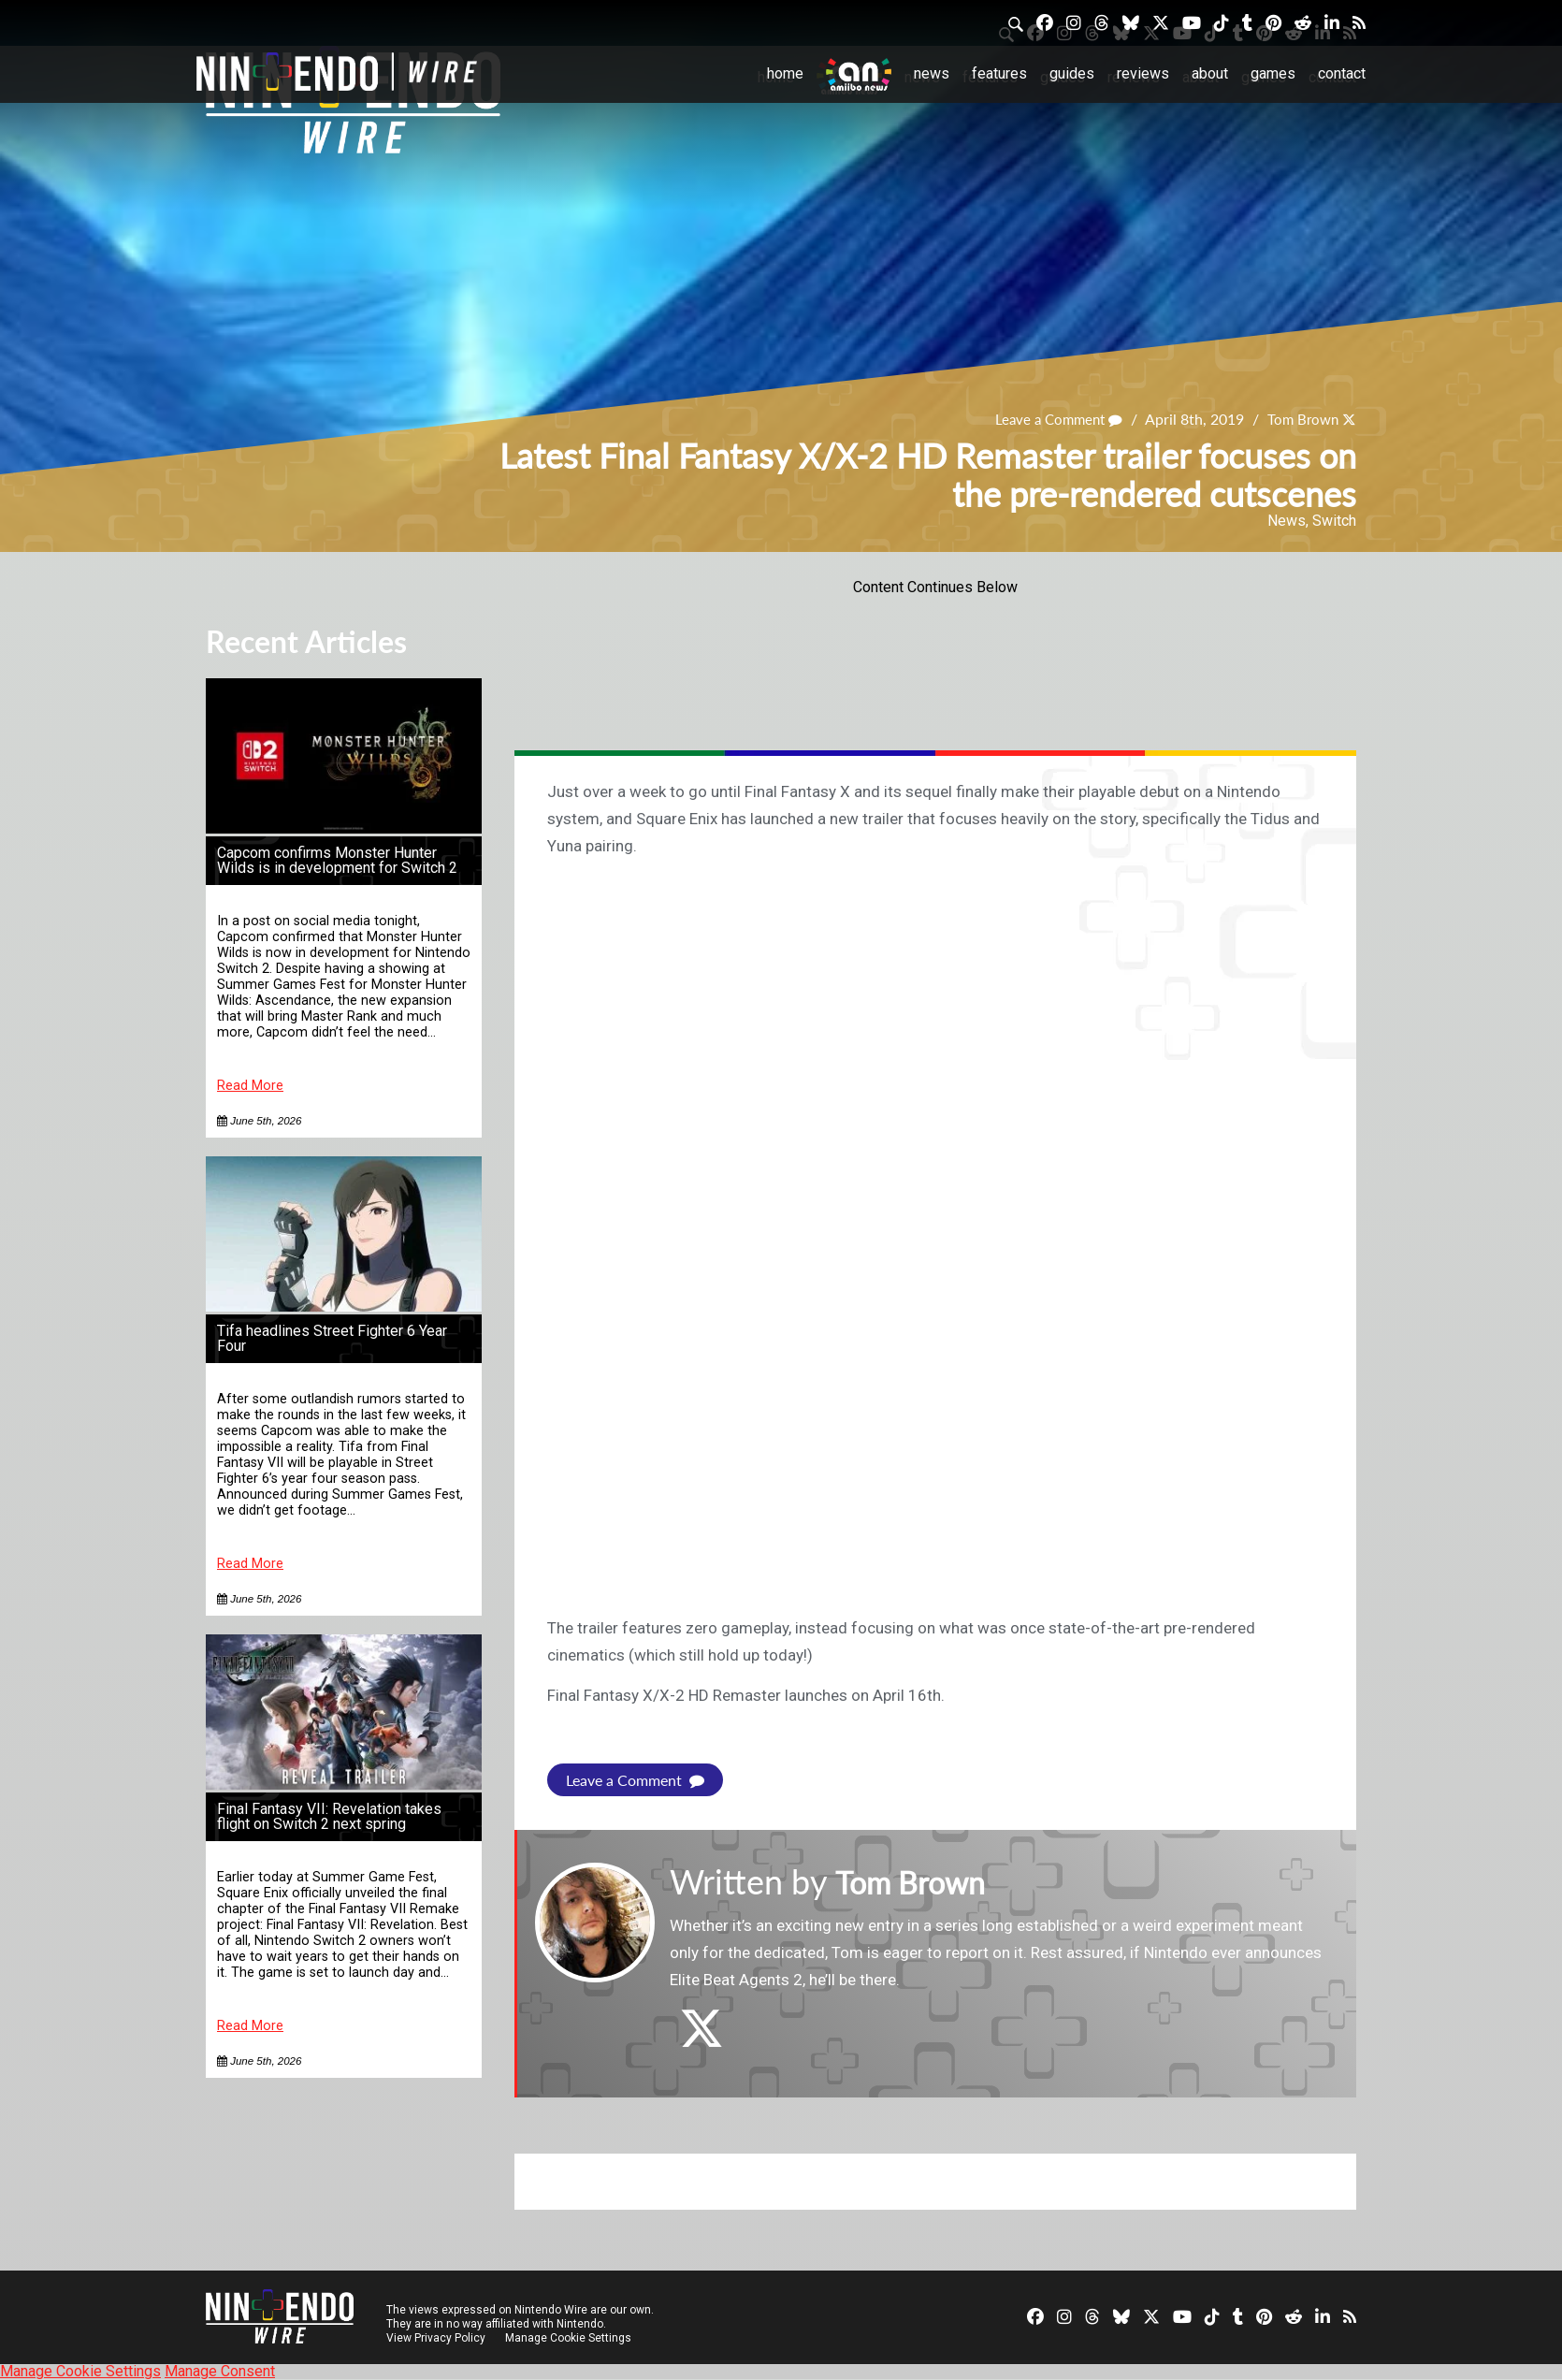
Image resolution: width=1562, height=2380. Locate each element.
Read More (250, 1086)
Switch (1334, 521)
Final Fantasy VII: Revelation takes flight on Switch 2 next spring (329, 1816)
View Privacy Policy (435, 2337)
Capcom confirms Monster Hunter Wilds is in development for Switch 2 (337, 860)
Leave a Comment (1050, 419)
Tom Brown (1300, 419)
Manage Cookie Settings (570, 2337)
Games (1273, 73)
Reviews (1143, 73)
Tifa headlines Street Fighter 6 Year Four (332, 1338)
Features (999, 73)
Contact (1342, 73)
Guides (1071, 73)
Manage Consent (220, 2371)
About (1210, 73)
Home (785, 73)
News (931, 73)
